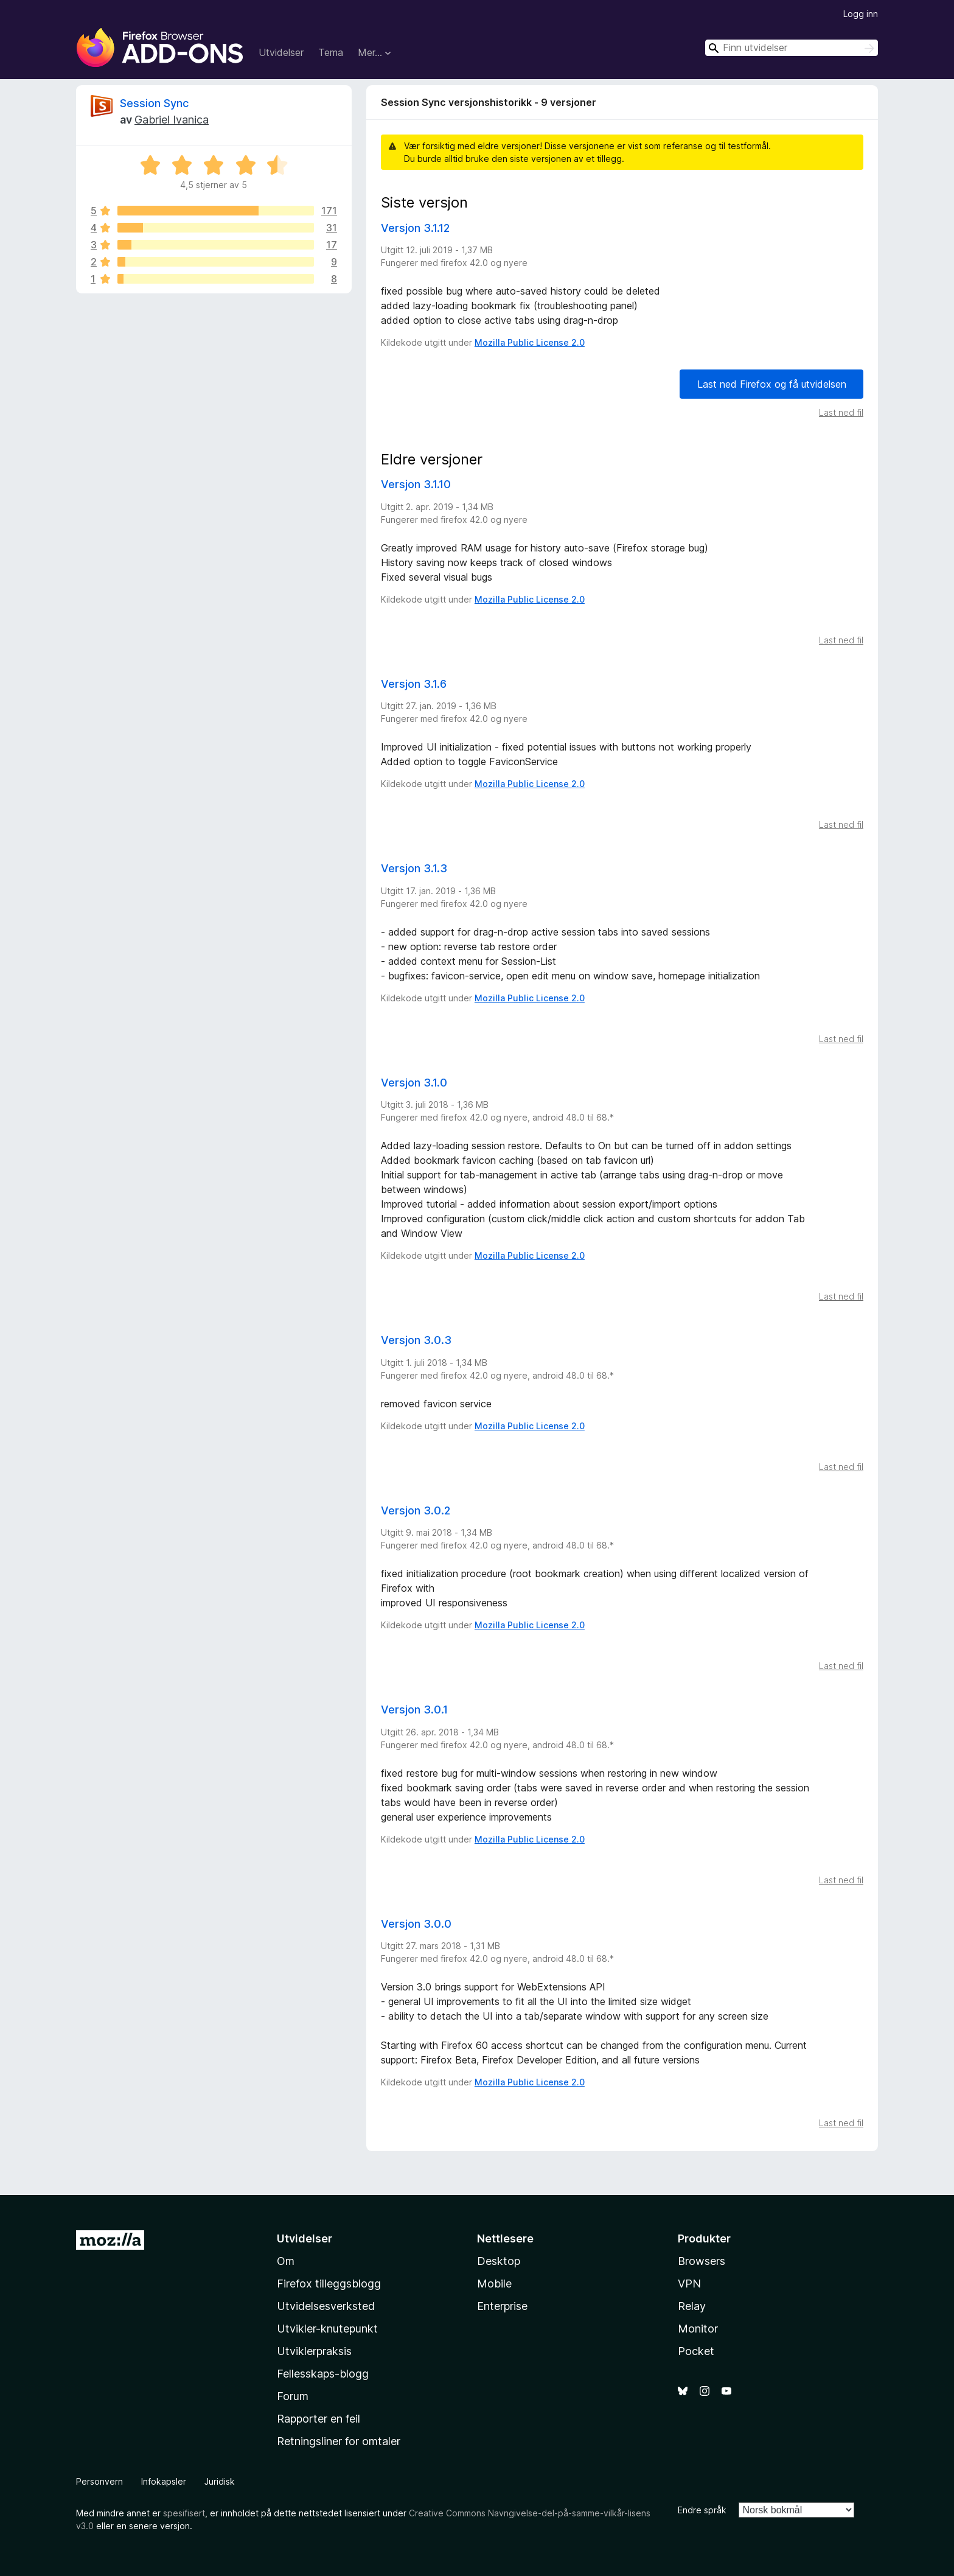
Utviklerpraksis (314, 2351)
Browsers (701, 2261)
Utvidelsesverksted (326, 2306)
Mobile (494, 2283)
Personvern (99, 2481)
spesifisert (184, 2513)
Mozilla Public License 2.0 (530, 342)
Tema (330, 52)
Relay (692, 2306)
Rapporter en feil (318, 2418)
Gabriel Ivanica (171, 119)
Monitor (698, 2328)
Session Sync (154, 103)
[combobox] (791, 48)
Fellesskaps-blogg (323, 2373)
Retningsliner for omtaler (338, 2441)
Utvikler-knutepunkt (327, 2328)
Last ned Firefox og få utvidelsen (771, 384)
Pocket (696, 2351)
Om (285, 2261)
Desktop (498, 2261)
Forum (292, 2396)
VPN (689, 2283)
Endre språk (702, 2510)
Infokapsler (163, 2481)
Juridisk (219, 2481)
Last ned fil (841, 412)
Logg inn (860, 14)
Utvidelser (281, 52)
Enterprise (502, 2306)
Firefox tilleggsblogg (329, 2283)
